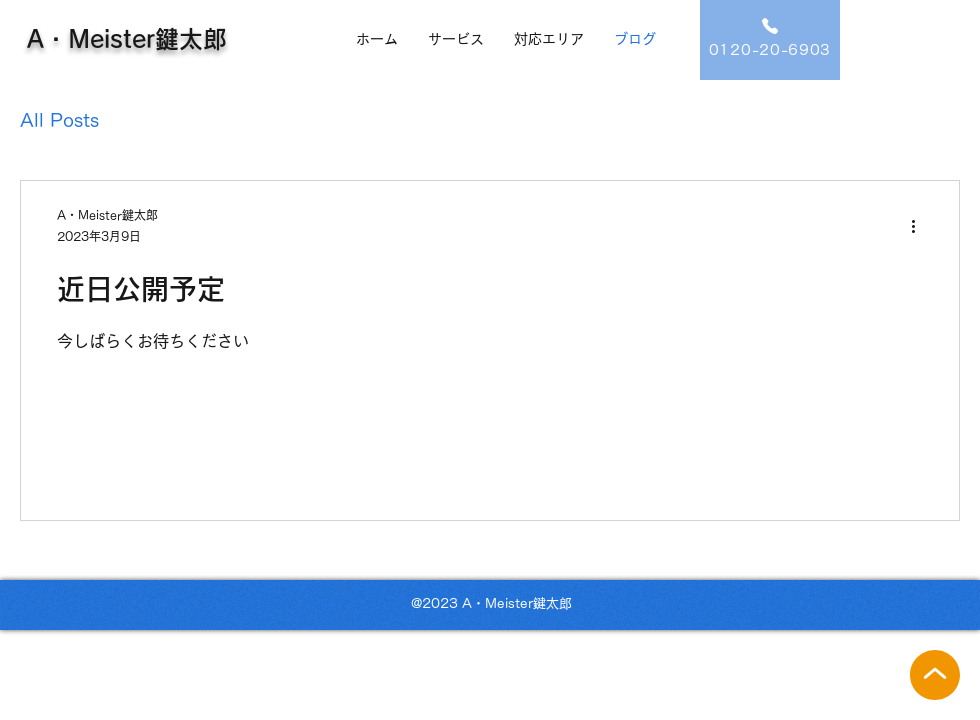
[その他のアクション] (920, 227)
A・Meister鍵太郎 (127, 39)
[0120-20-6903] (770, 40)
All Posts (59, 120)
